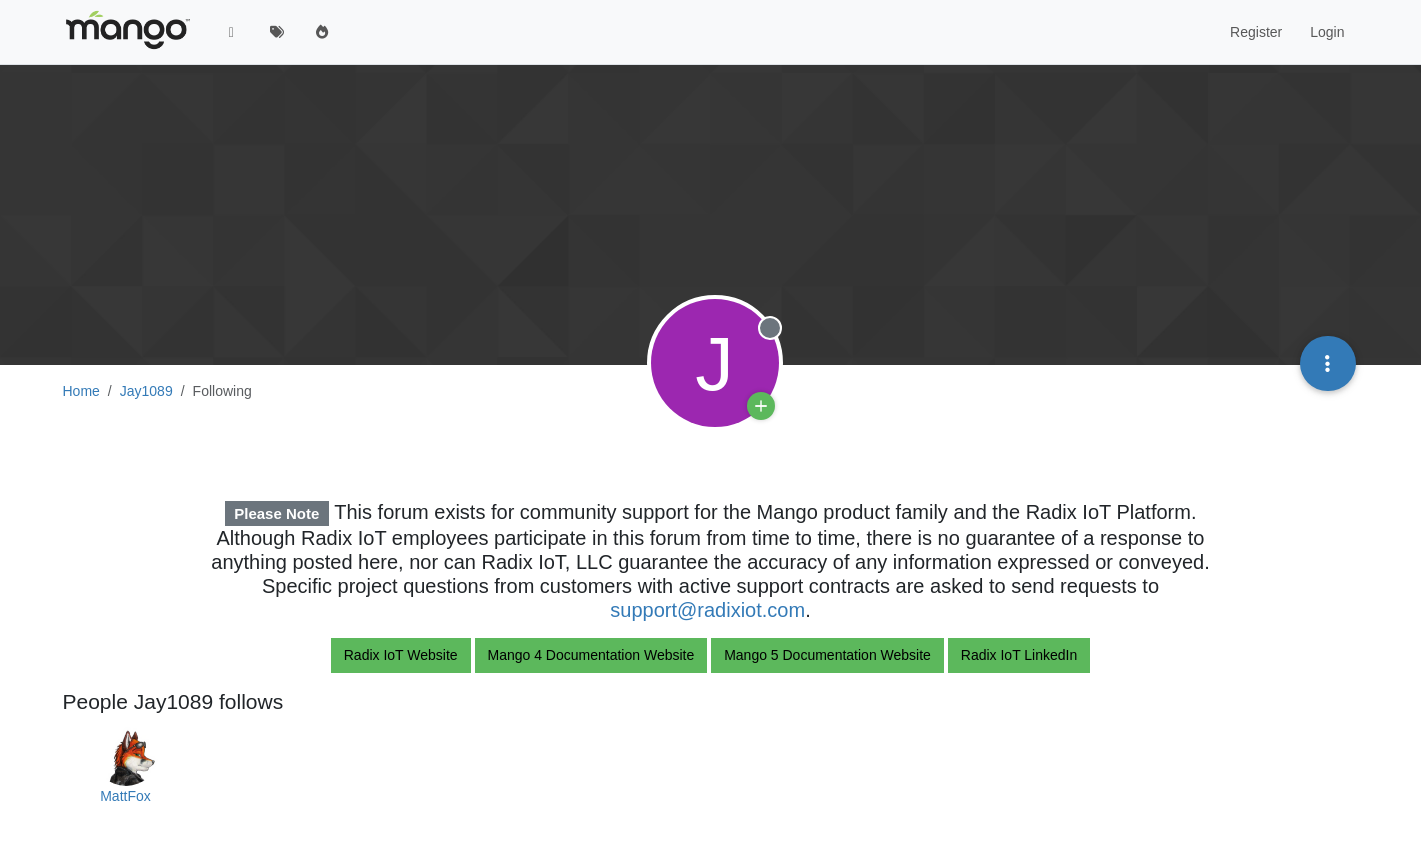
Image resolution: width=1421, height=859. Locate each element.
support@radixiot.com (707, 610)
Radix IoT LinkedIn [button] (1019, 655)
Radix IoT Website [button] (401, 655)
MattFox (125, 796)
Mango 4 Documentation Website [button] (591, 655)
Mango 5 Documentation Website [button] (827, 655)
